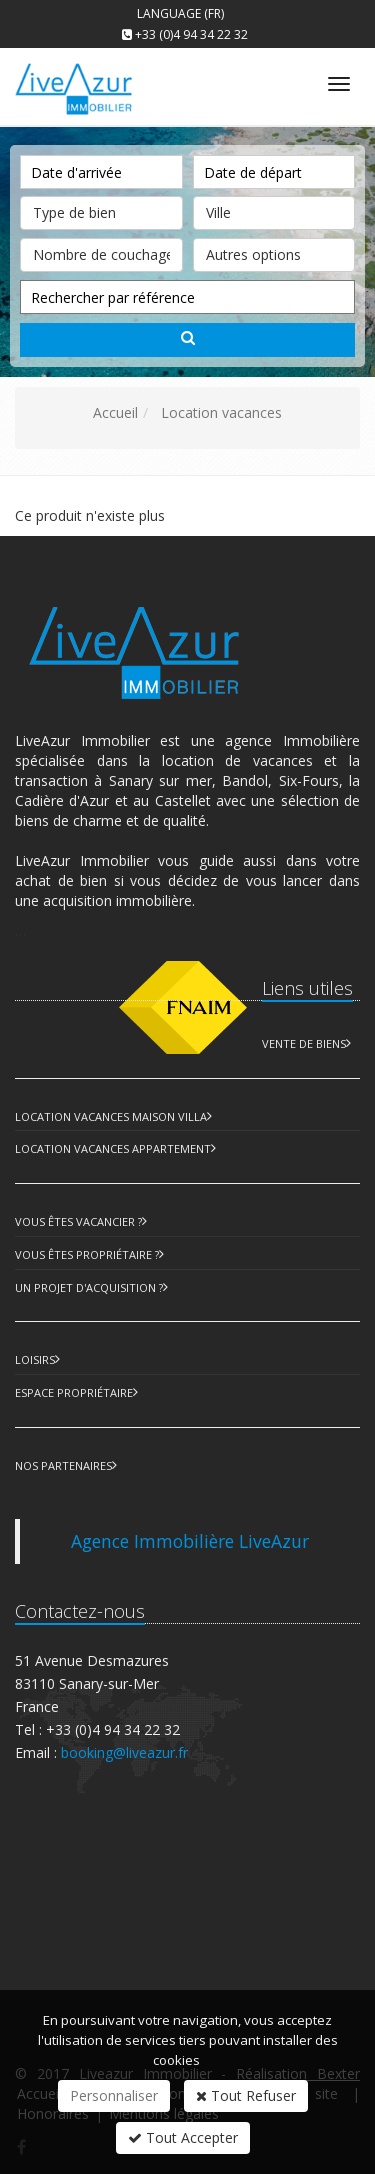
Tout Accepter (183, 2137)
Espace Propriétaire (74, 1392)
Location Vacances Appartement (113, 1148)
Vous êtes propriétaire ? (87, 1254)
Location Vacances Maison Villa (111, 1116)
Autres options (274, 251)
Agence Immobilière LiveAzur (190, 1541)
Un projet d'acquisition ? (89, 1287)
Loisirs (35, 1359)
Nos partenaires (63, 1465)
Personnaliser (114, 2095)
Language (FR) (180, 13)
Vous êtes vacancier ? (78, 1221)
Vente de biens (304, 1043)
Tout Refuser (246, 2095)
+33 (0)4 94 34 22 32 (191, 34)
